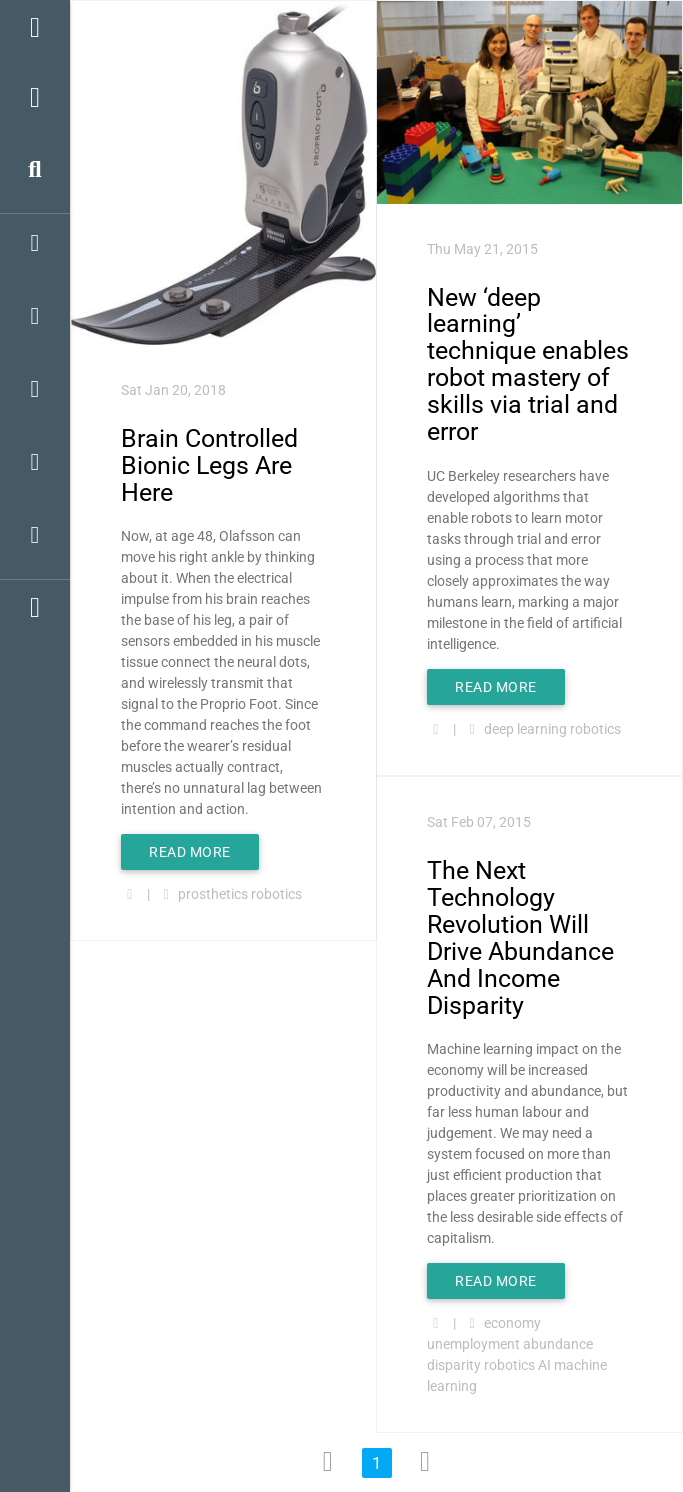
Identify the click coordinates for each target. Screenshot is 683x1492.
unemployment (473, 1344)
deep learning (525, 729)
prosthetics (213, 894)
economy (512, 1323)
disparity (454, 1365)
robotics (276, 894)
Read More (190, 852)
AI (544, 1365)
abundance (558, 1344)
